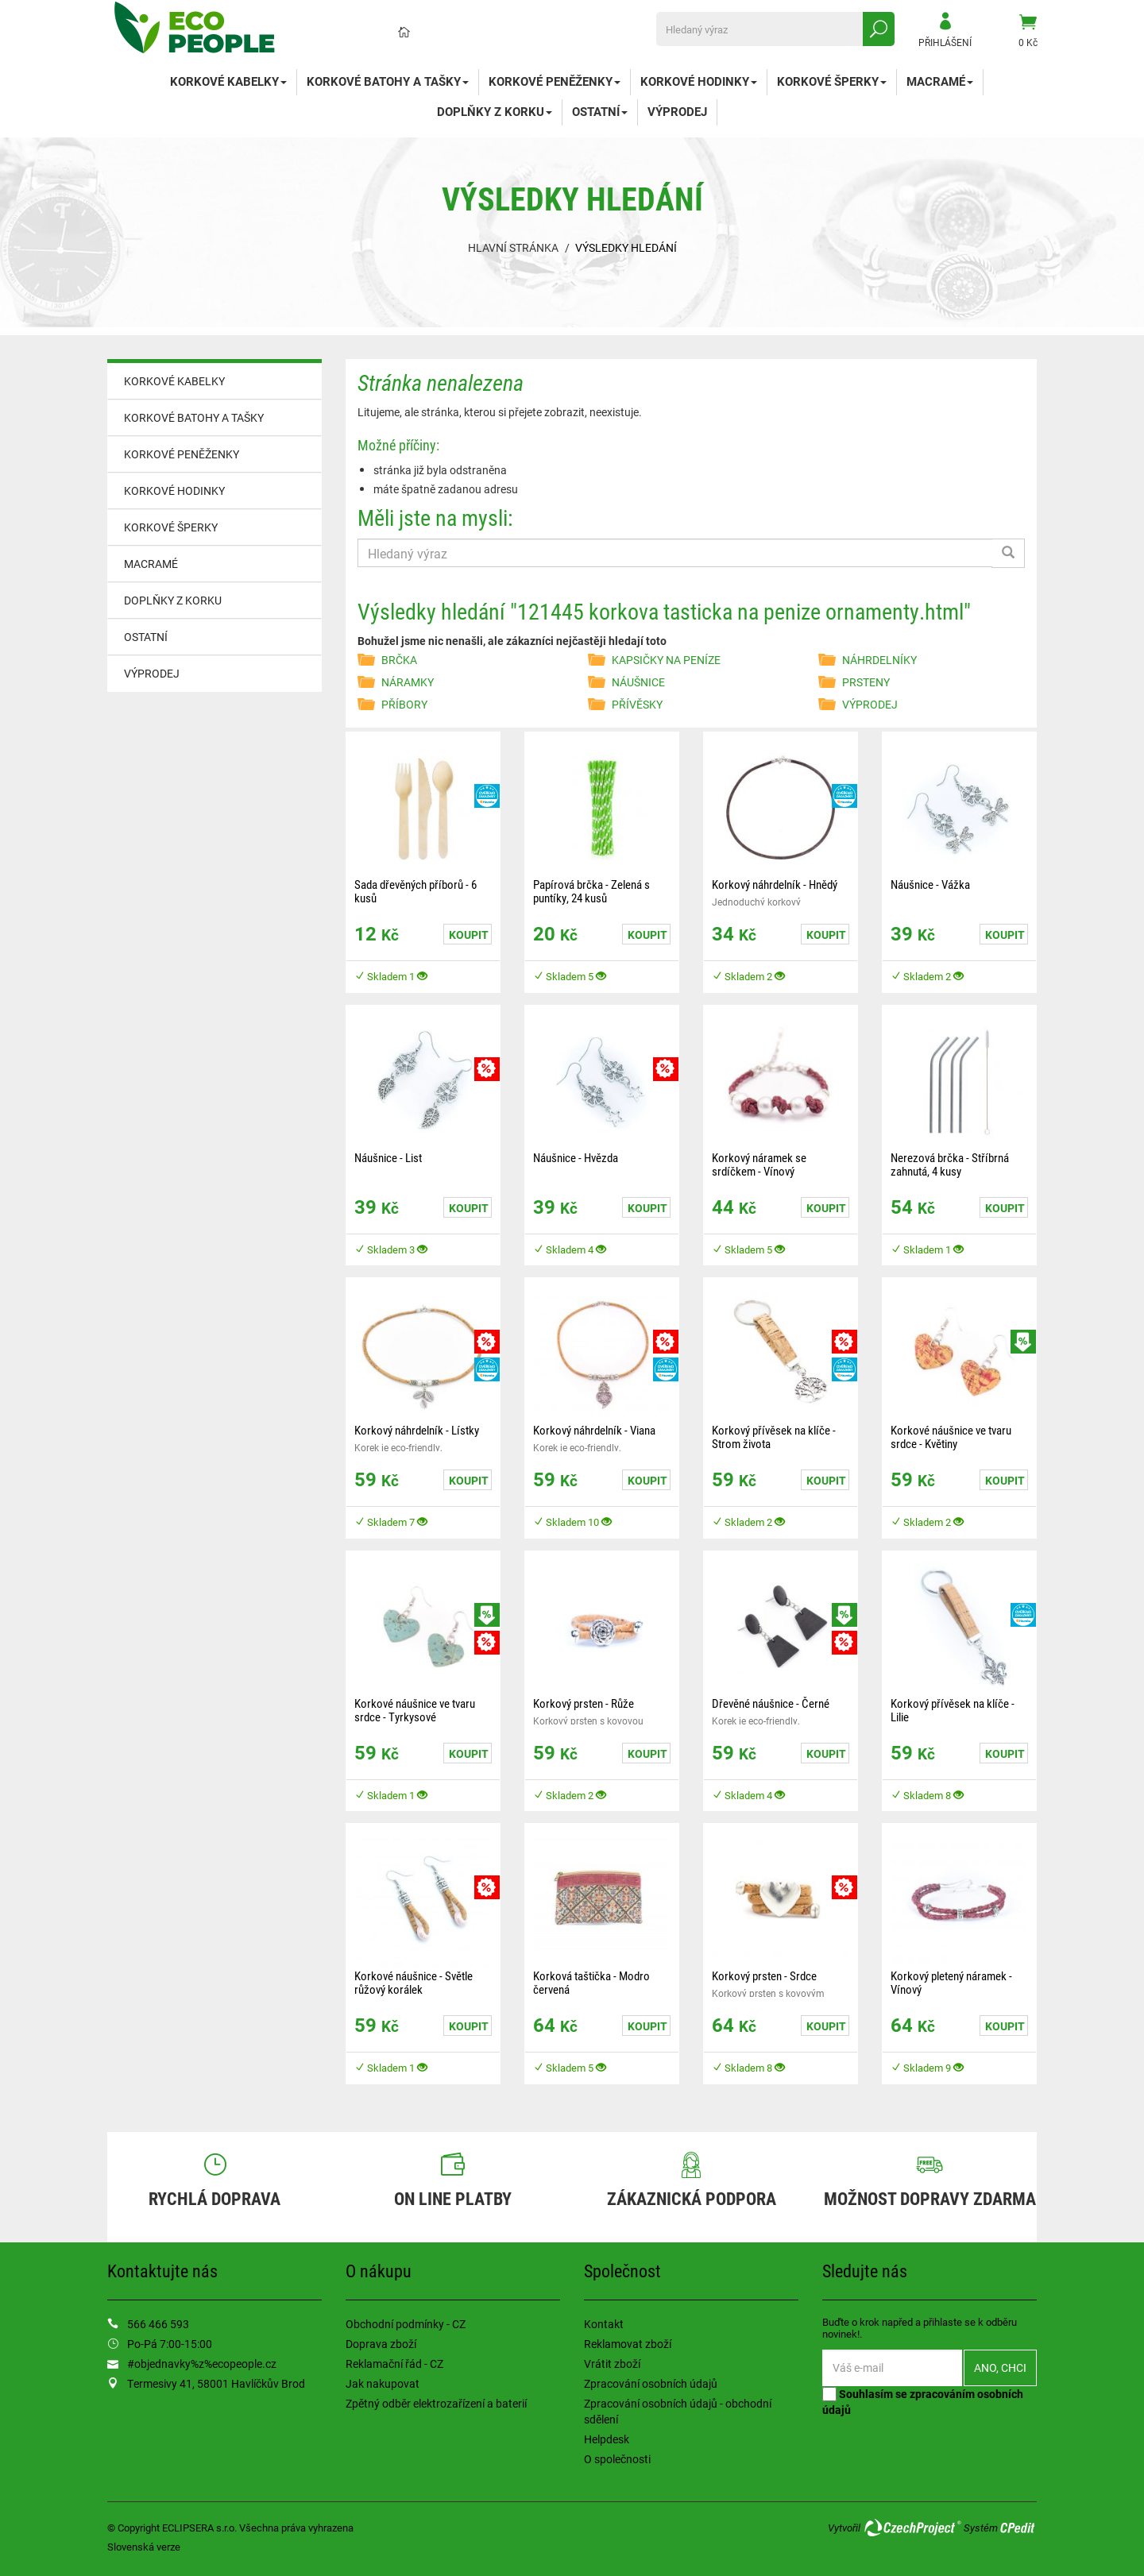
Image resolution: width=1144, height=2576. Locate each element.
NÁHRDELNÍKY (879, 659)
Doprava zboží (381, 2343)
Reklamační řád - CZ (394, 2363)
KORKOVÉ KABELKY (228, 81)
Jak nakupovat (382, 2383)
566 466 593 (158, 2323)
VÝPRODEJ (677, 111)
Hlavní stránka (513, 247)
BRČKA (399, 659)
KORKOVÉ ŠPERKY (832, 81)
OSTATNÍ (600, 111)
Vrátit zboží (612, 2363)
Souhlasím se (922, 2401)
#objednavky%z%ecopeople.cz (201, 2363)
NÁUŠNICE (638, 681)
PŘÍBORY (404, 704)
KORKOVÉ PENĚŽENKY (554, 81)
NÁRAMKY (407, 681)
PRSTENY (866, 681)
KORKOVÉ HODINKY (698, 81)
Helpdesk (606, 2439)
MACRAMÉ (939, 81)
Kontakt (604, 2323)
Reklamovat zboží (627, 2343)
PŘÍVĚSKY (637, 704)
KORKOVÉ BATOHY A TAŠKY (388, 81)
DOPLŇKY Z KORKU (494, 111)
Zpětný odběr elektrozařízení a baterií (436, 2403)
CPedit (1018, 2527)
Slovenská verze (143, 2546)
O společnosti (617, 2458)
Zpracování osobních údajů (650, 2383)
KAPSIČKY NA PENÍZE (666, 659)
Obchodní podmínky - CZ (406, 2323)
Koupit (469, 934)
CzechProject (912, 2527)
